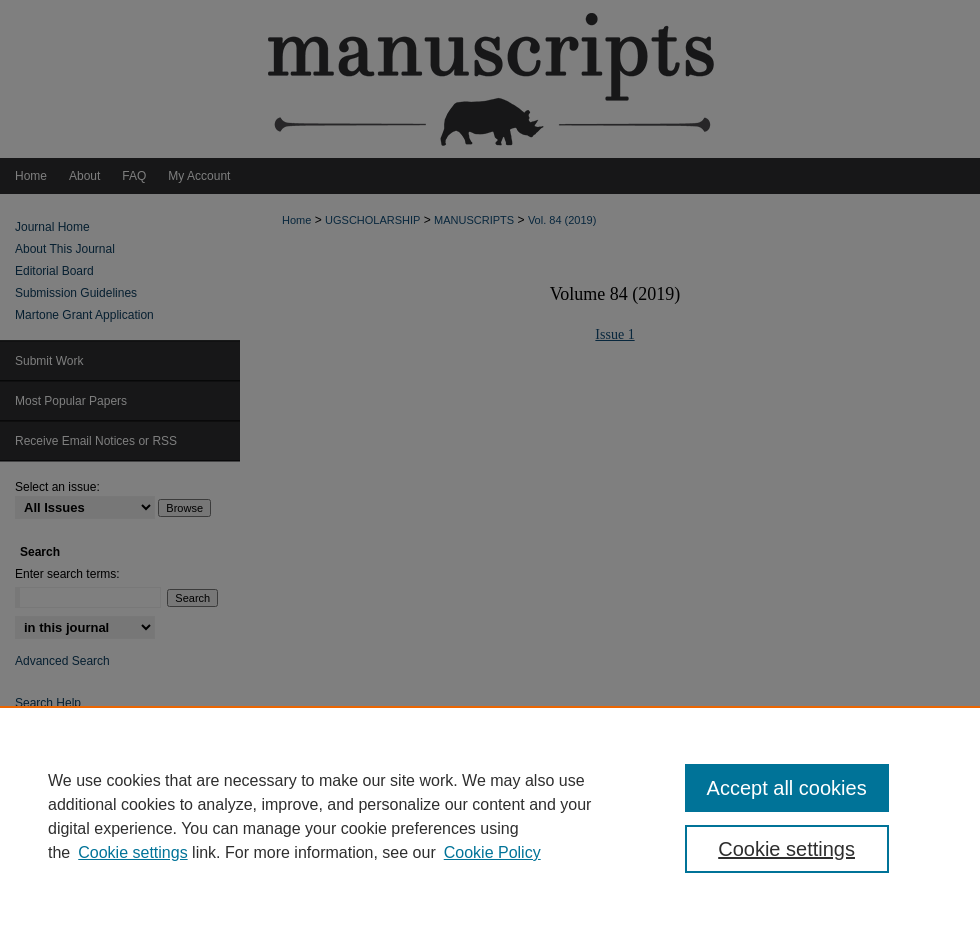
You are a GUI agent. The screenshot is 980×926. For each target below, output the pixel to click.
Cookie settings (132, 852)
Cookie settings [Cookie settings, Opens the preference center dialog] (786, 849)
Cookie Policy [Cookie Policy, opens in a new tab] (492, 852)
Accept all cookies (787, 788)
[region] (490, 816)
